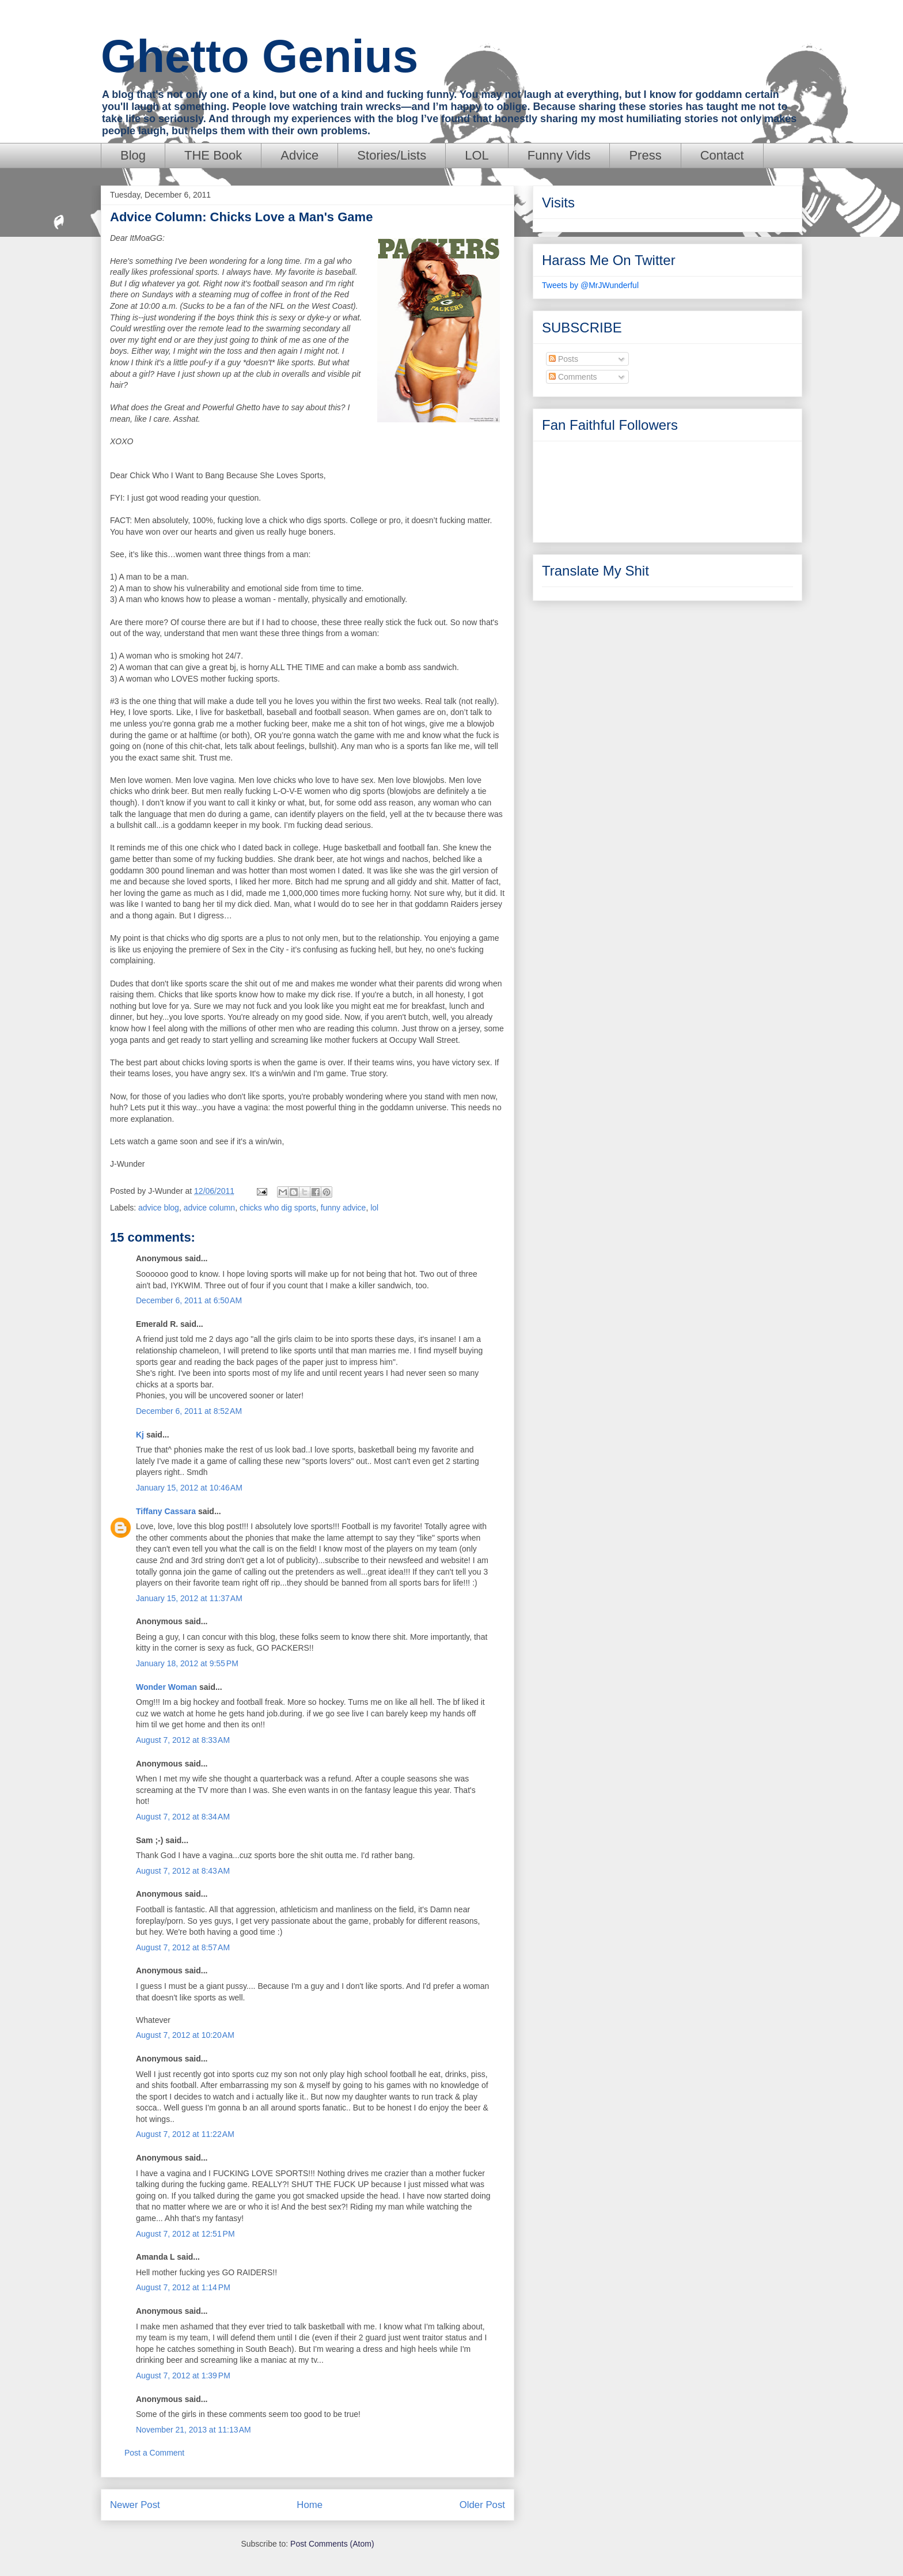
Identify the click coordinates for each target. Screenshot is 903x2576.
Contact (722, 155)
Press (645, 155)
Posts (563, 359)
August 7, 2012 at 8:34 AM (183, 1816)
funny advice (343, 1207)
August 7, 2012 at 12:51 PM (185, 2233)
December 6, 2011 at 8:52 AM (189, 1411)
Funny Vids (559, 155)
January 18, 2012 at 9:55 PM (187, 1663)
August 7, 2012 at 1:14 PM (183, 2287)
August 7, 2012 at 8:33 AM (183, 1740)
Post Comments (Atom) (332, 2543)
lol (374, 1207)
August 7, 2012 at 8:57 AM (183, 1947)
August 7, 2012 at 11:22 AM (185, 2134)
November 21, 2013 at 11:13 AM (193, 2429)
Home (309, 2504)
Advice (299, 155)
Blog (133, 155)
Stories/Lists (391, 155)
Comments (573, 376)
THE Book (213, 155)
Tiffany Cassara (166, 1511)
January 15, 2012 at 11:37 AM (189, 1598)
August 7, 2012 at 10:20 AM (185, 2035)
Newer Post (135, 2504)
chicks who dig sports (278, 1207)
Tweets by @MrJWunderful (590, 285)
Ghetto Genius (259, 56)
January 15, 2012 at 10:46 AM (189, 1487)
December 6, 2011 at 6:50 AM (189, 1300)
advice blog (158, 1207)
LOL (477, 155)
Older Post (482, 2504)
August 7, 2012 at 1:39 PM (183, 2375)
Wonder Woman (166, 1687)
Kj (140, 1434)
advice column (210, 1207)
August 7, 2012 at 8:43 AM (183, 1870)
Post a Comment (154, 2452)
